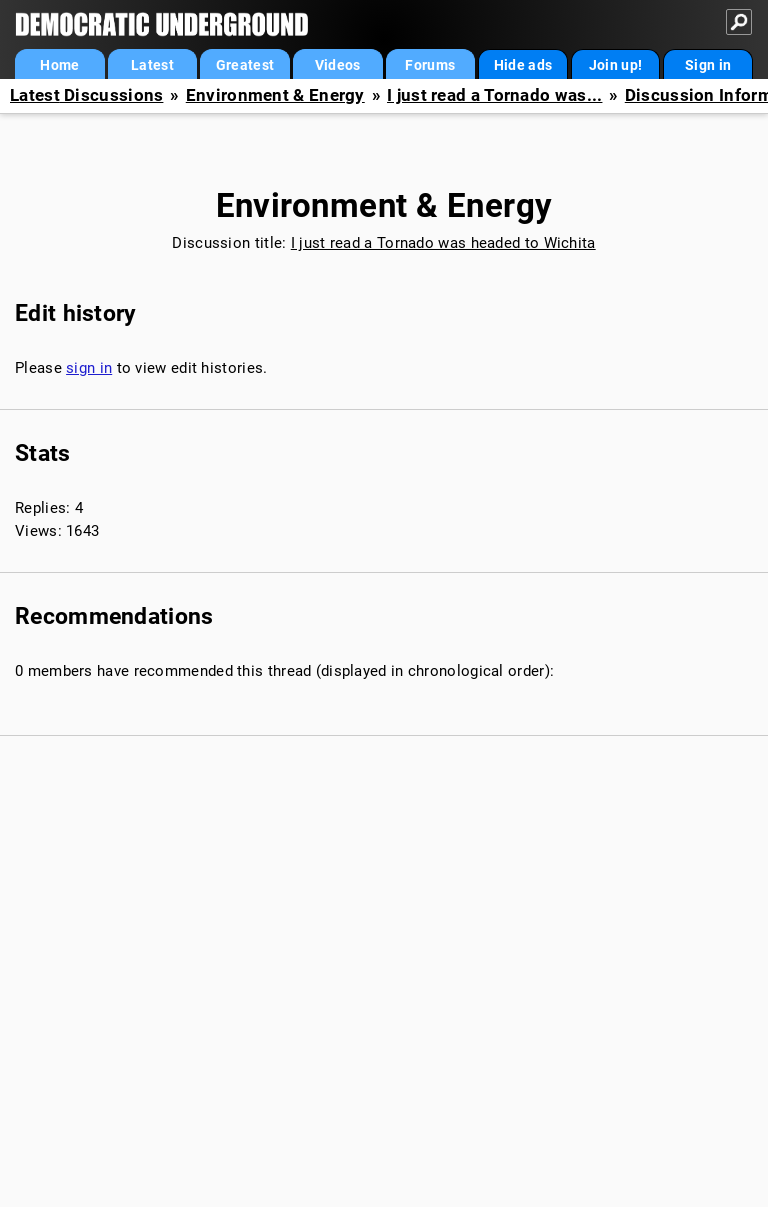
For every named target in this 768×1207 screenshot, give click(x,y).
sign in (89, 368)
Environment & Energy (275, 95)
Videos (338, 65)
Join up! (615, 65)
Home (59, 65)
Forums (430, 65)
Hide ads (523, 65)
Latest (152, 65)
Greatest (245, 65)
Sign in (708, 65)
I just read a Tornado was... (494, 95)
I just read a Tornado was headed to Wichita (443, 243)
